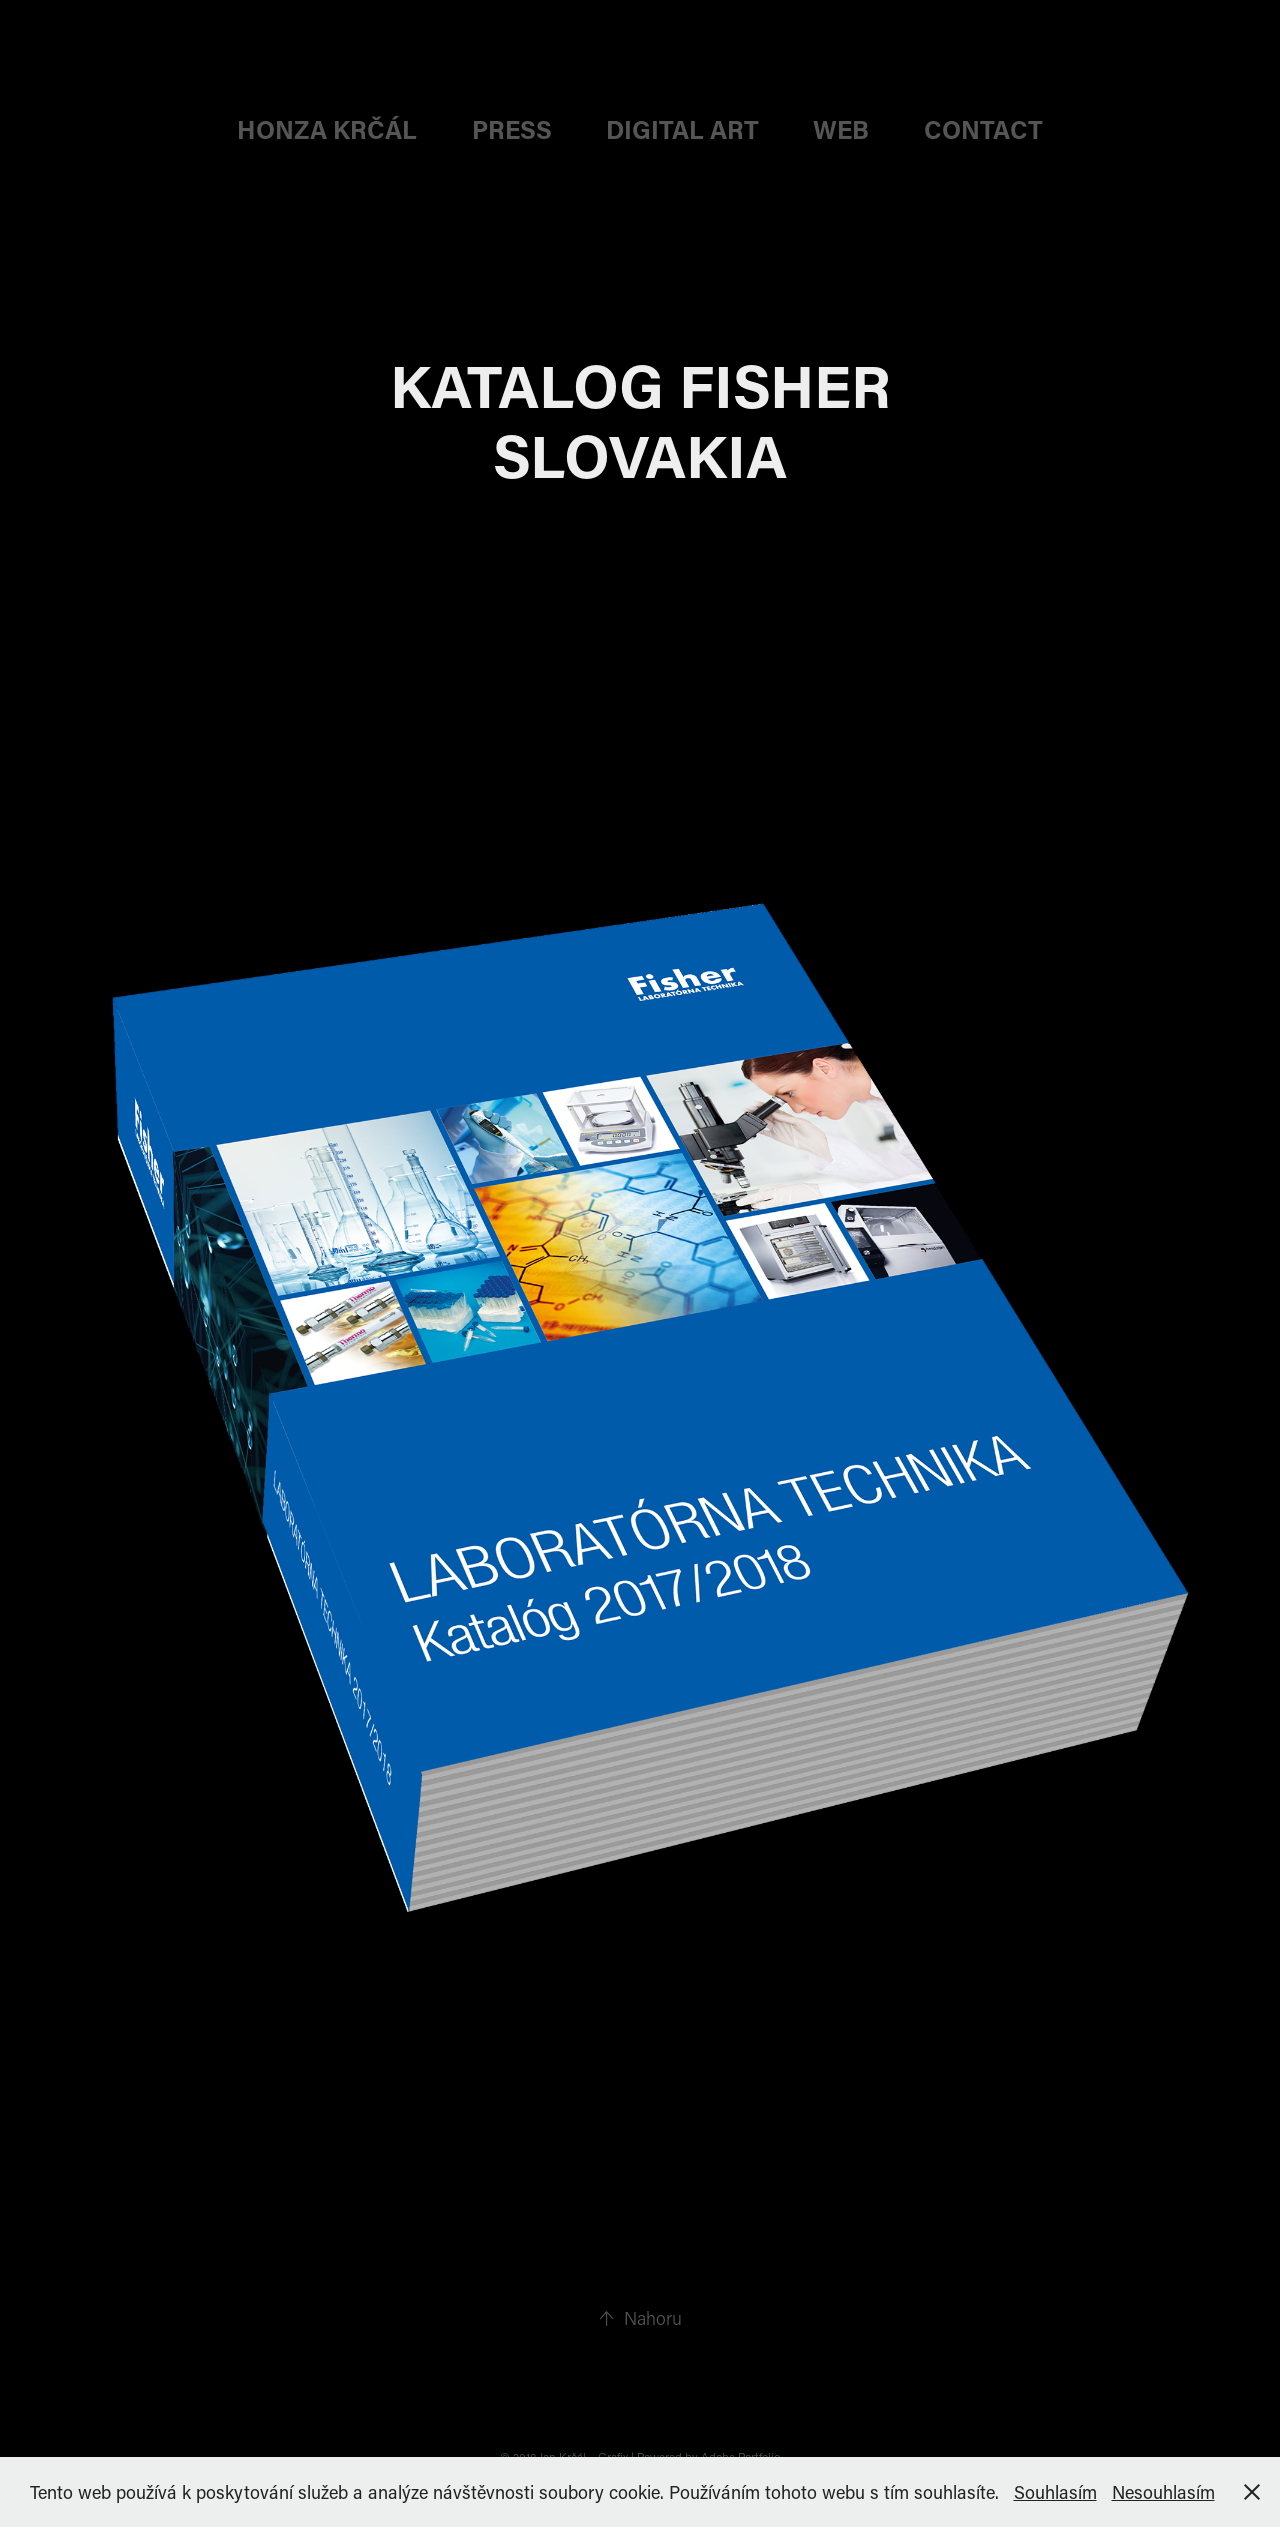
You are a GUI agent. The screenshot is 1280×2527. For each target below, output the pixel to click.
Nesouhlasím (1163, 2492)
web (841, 129)
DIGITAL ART (682, 129)
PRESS (512, 129)
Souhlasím (1055, 2492)
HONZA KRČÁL (327, 129)
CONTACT (983, 129)
